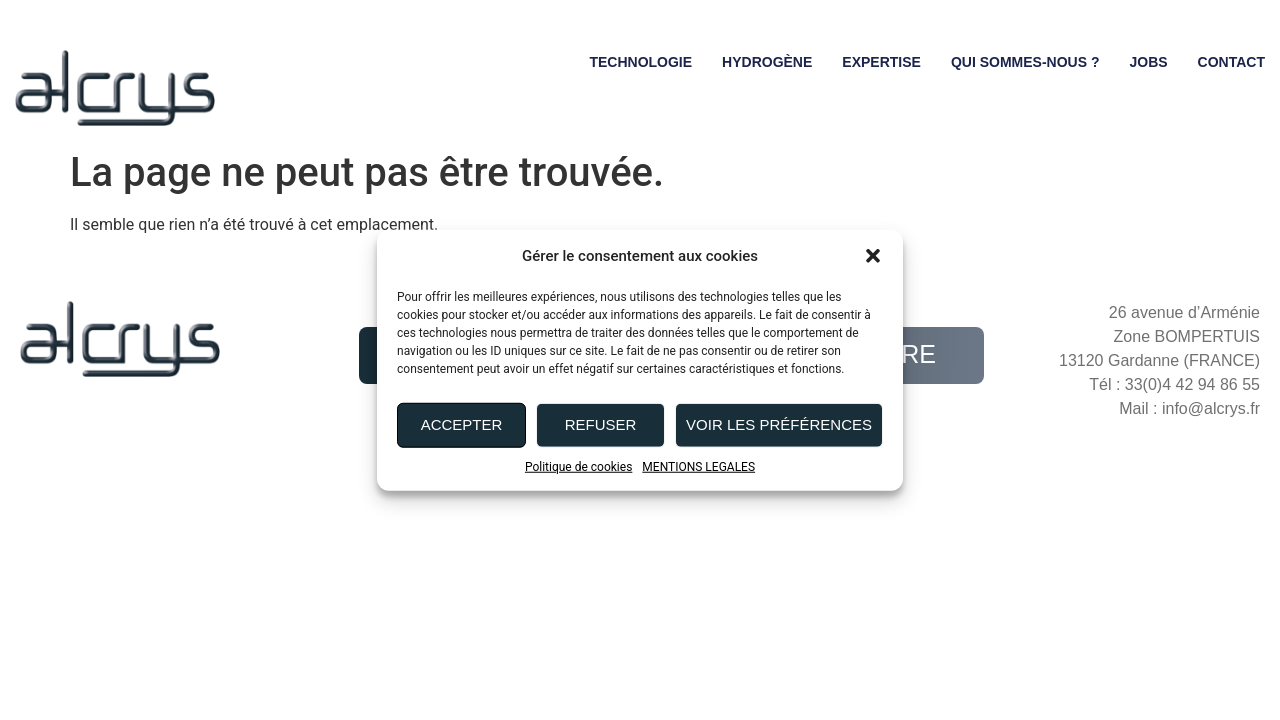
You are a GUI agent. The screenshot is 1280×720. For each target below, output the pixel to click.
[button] (873, 256)
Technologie (640, 62)
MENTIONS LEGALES (698, 466)
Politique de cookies (578, 466)
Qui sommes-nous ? (1025, 62)
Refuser (601, 424)
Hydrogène (767, 62)
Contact (1231, 62)
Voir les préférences (779, 424)
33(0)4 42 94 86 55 (1192, 384)
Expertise (881, 62)
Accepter (462, 424)
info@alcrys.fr (1211, 408)
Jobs (1148, 62)
